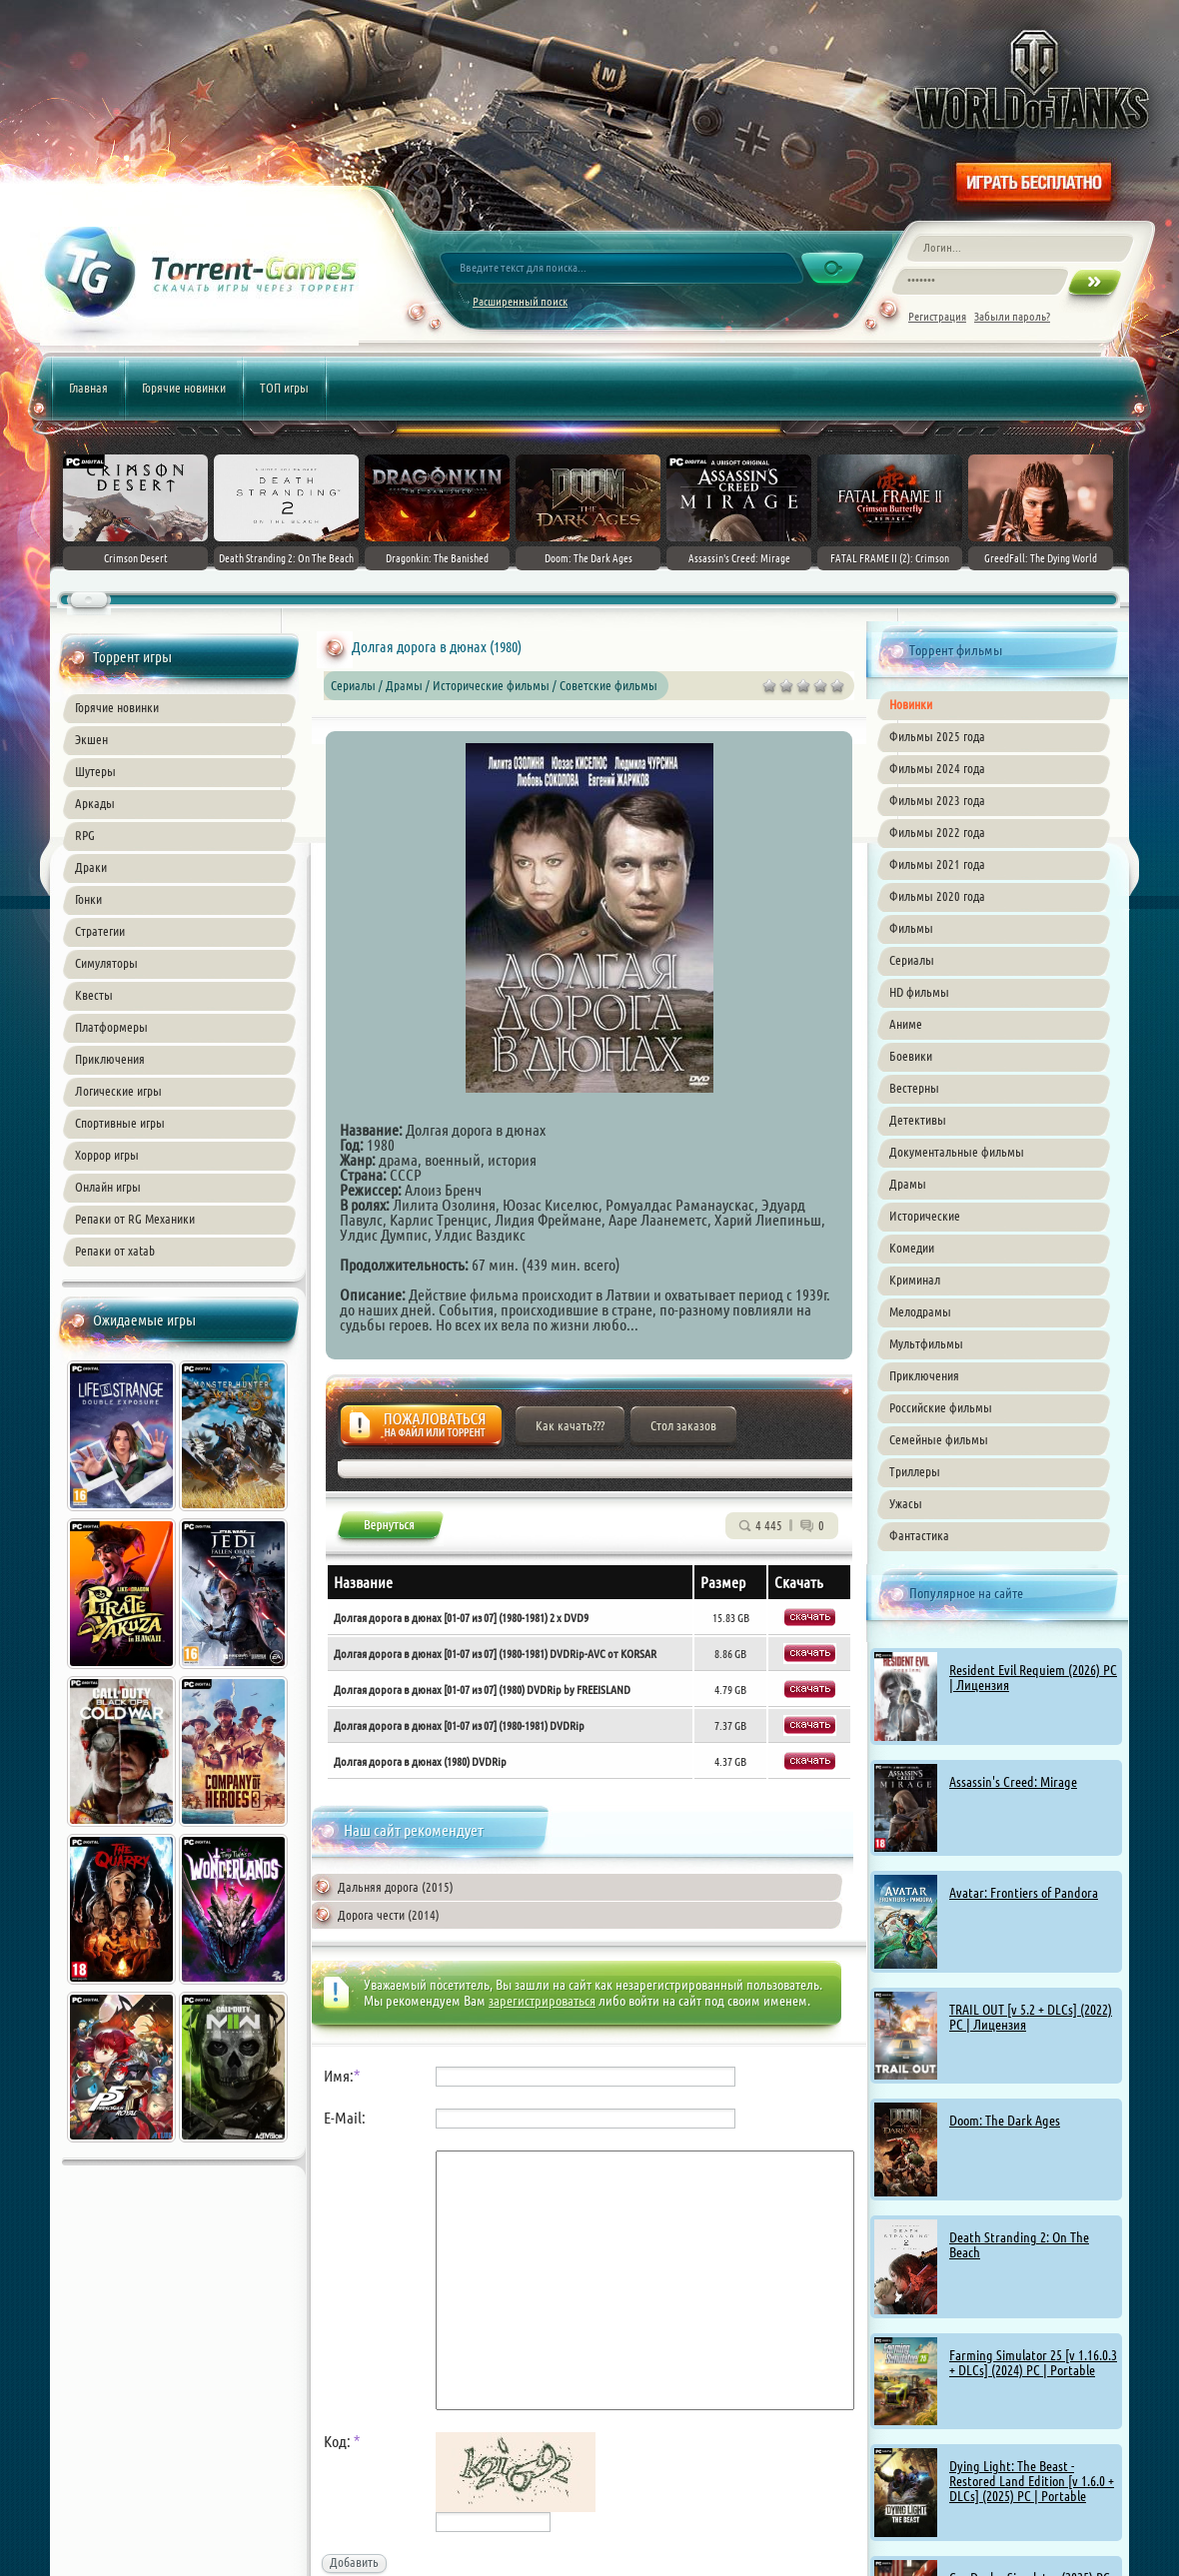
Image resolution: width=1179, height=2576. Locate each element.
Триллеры (914, 1471)
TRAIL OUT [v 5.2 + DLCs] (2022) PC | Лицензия (1030, 2017)
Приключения (110, 1059)
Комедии (911, 1248)
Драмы (907, 1184)
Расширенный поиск (520, 301)
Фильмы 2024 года (937, 768)
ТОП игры (284, 388)
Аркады (95, 803)
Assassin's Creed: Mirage (1013, 1782)
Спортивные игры (120, 1123)
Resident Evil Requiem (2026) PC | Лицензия (1033, 1677)
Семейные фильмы (938, 1439)
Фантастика (919, 1535)
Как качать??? (570, 1425)
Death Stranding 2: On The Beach (1019, 2244)
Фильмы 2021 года (937, 864)
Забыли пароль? (1012, 316)
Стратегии (100, 931)
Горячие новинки (184, 388)
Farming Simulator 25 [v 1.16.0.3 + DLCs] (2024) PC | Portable (1033, 2362)
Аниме (905, 1024)
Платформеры (111, 1027)
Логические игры (118, 1091)
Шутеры (95, 771)
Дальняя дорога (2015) (396, 1887)
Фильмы (911, 928)
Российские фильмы (940, 1407)
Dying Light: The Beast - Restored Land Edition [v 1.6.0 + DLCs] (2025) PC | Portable (1031, 2481)
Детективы (917, 1120)
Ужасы (905, 1503)
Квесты (94, 995)
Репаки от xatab (115, 1251)
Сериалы (911, 960)
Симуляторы (106, 963)
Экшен (91, 739)
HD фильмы (919, 992)
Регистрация (937, 316)
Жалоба (421, 1430)
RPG (85, 835)
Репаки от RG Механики (135, 1219)
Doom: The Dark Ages (1004, 2121)
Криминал (914, 1280)
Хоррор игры (107, 1155)
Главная (88, 388)
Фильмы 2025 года (937, 736)
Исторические (924, 1216)
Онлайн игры (108, 1187)
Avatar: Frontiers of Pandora (1023, 1893)
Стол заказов (683, 1425)
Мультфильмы (926, 1343)
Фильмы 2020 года (937, 896)
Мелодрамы (920, 1311)
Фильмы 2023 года (937, 800)
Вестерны (914, 1088)
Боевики (910, 1056)
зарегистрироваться (542, 2001)
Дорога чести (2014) (389, 1915)
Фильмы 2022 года (937, 832)
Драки (91, 867)
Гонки (88, 899)
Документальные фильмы (956, 1152)
